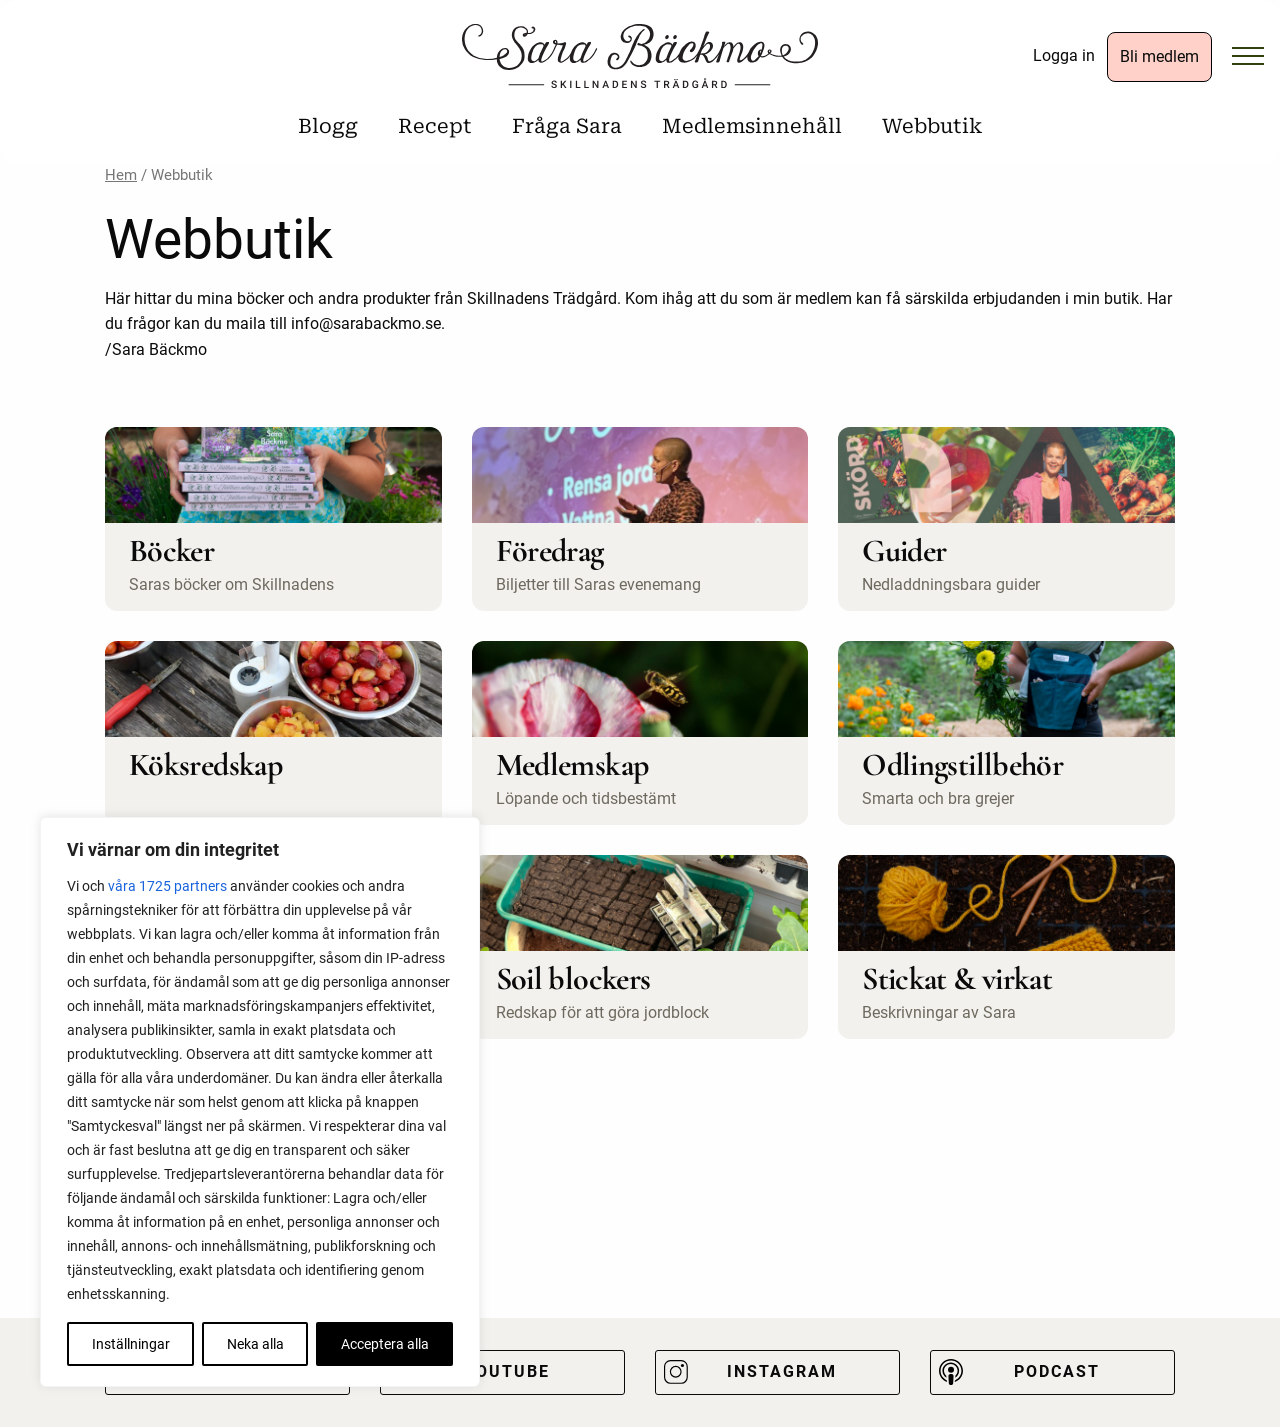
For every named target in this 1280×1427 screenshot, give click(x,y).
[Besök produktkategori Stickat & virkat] (1006, 947)
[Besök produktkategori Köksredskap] (273, 733)
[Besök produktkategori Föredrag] (640, 519)
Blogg (328, 126)
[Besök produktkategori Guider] (1006, 519)
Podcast (1057, 1371)
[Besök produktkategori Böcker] (273, 519)
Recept (435, 126)
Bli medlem (1159, 56)
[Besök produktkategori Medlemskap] (640, 733)
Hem (121, 175)
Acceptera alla (385, 1344)
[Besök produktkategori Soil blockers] (640, 947)
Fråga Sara (567, 126)
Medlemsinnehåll (752, 126)
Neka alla (255, 1344)
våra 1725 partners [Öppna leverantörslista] (167, 886)
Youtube (507, 1371)
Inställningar (131, 1344)
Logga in (1064, 55)
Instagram (782, 1371)
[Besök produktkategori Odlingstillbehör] (1006, 733)
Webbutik (932, 126)
